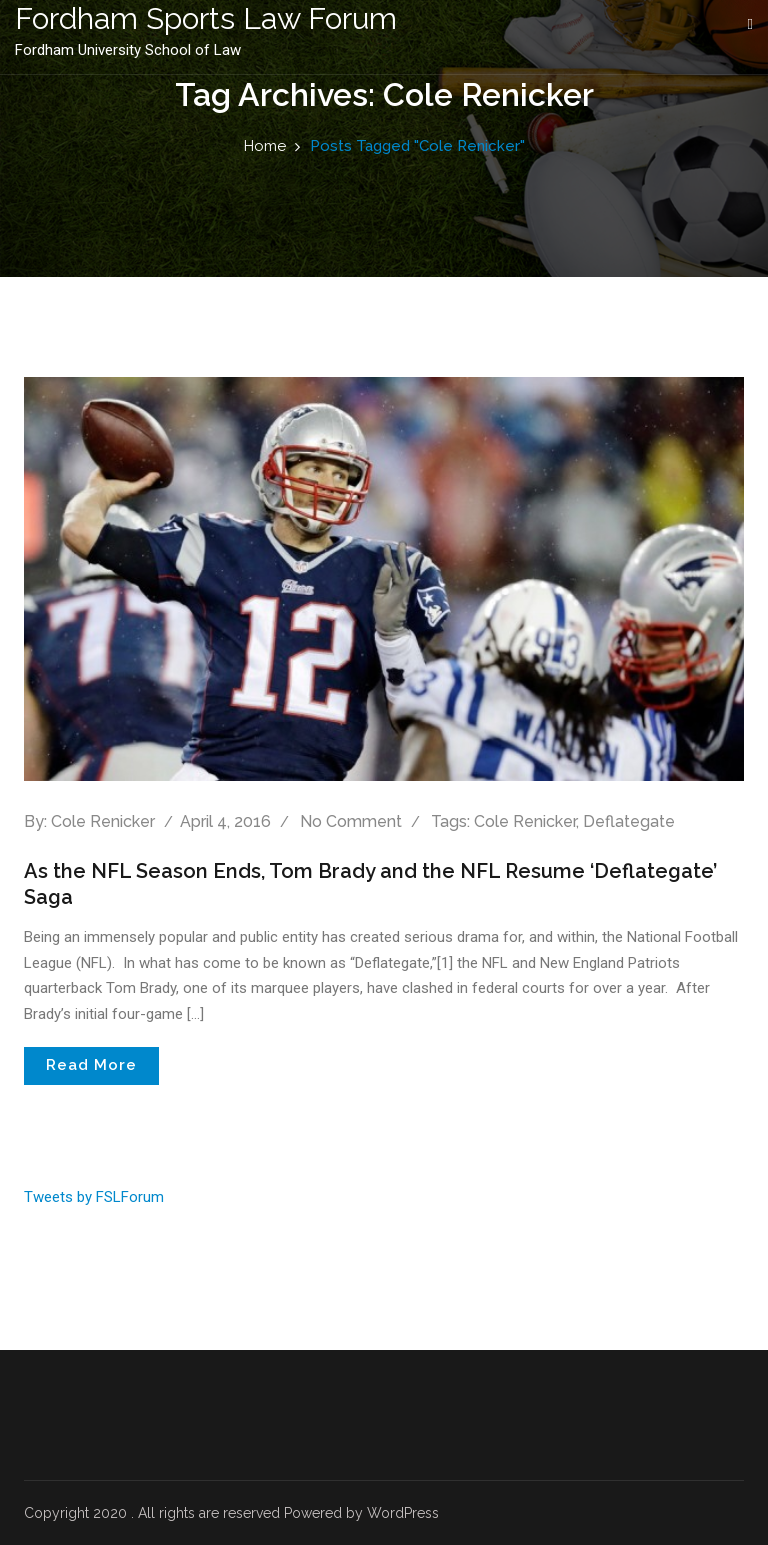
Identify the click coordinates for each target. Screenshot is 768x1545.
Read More (91, 1065)
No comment (351, 821)
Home (265, 146)
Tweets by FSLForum (94, 1197)
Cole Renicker (103, 821)
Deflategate (629, 821)
